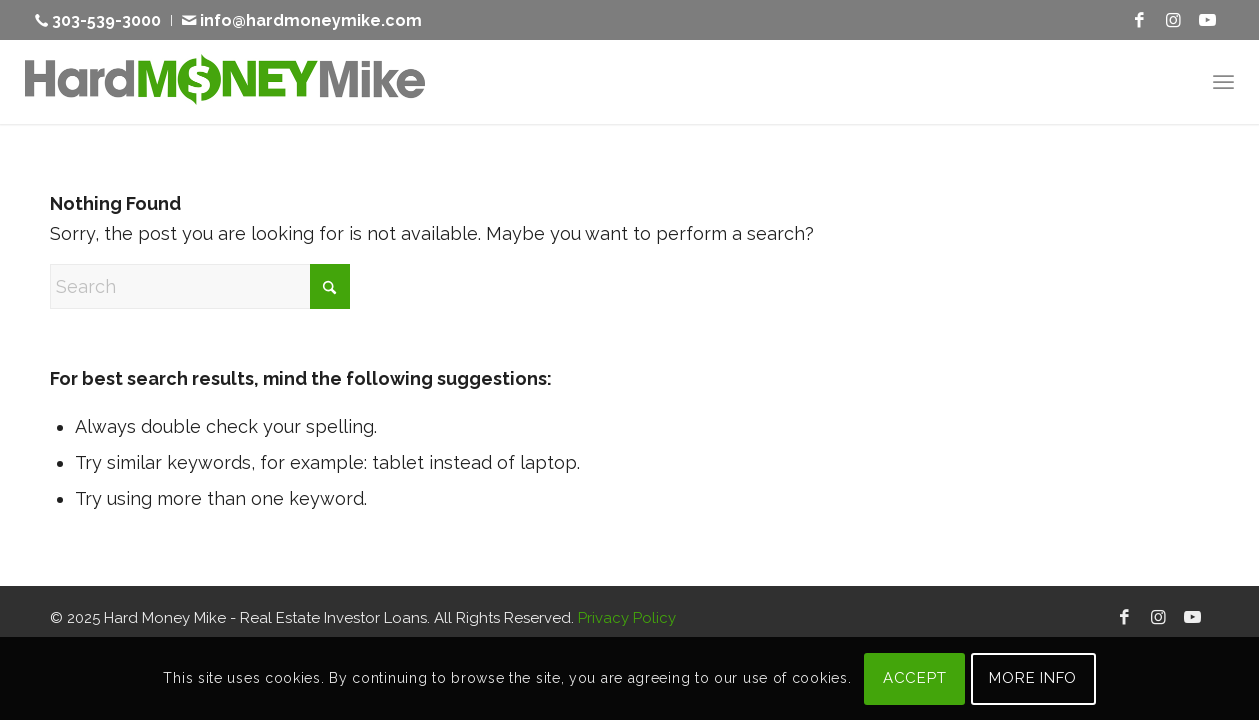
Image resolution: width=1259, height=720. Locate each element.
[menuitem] (103, 20)
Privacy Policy (627, 618)
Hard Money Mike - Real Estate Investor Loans (265, 618)
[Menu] (1223, 81)
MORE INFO (1033, 678)
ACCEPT (915, 678)
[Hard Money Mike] (225, 81)
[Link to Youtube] (1207, 20)
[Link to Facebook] (1139, 20)
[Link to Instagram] (1173, 20)
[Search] (200, 286)
